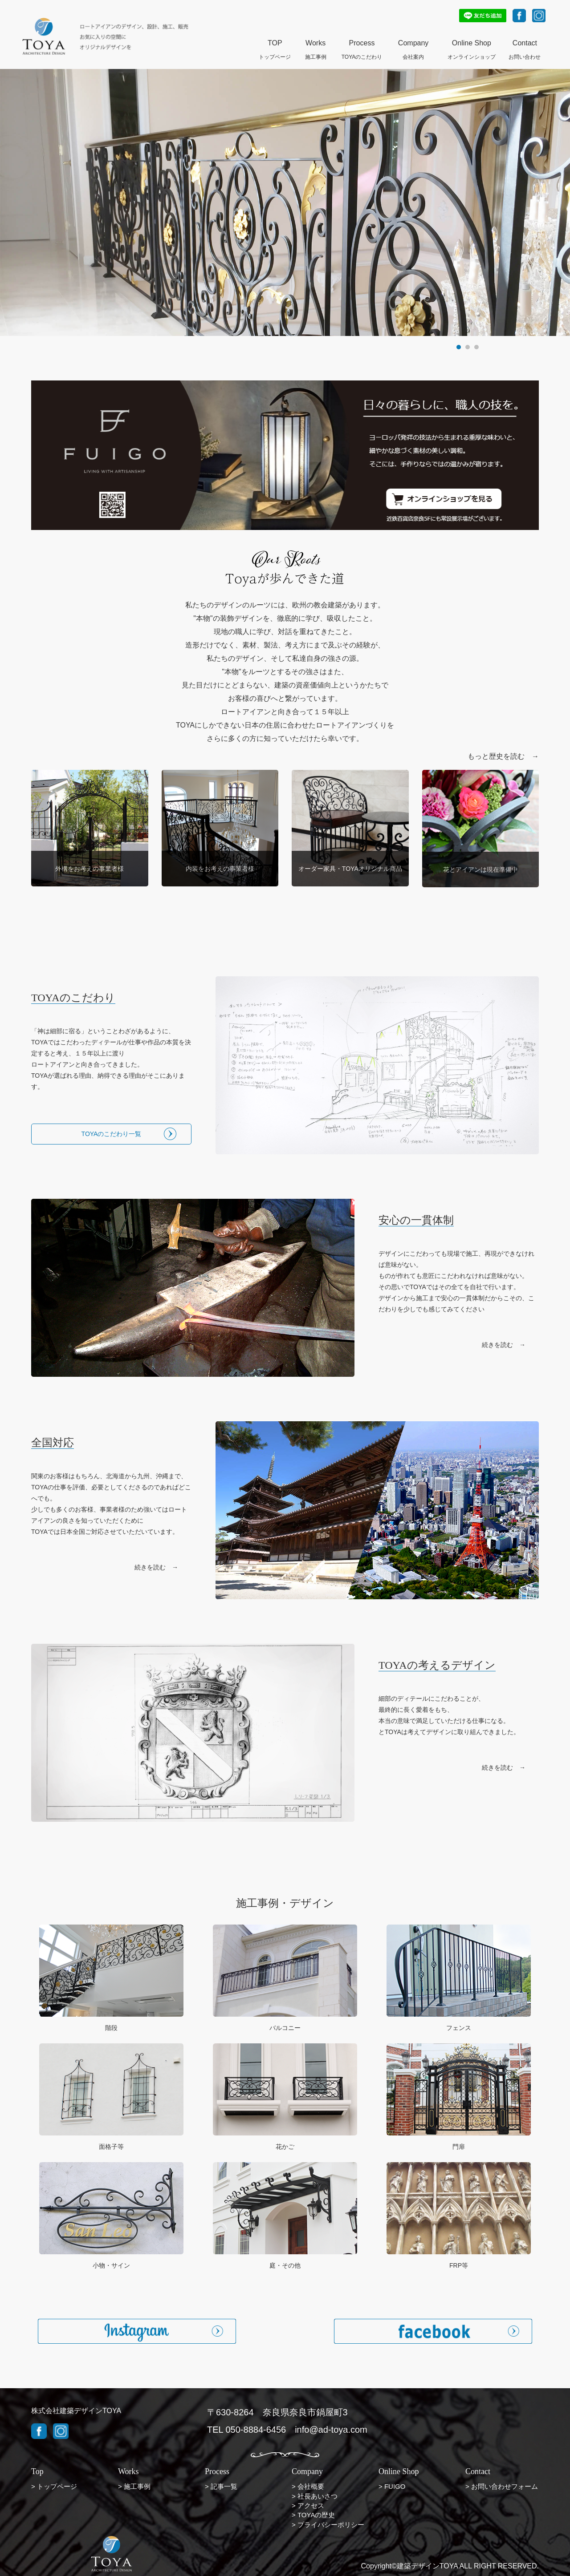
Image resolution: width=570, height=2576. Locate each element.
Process (362, 43)
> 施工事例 (134, 2486)
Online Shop (471, 43)
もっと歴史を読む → (503, 756)
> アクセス (308, 2505)
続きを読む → (503, 1344)
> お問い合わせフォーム (501, 2486)
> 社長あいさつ (315, 2496)
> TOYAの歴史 (313, 2515)
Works (315, 43)
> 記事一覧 (221, 2486)
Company (413, 43)
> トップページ (54, 2486)
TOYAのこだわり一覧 (111, 1133)
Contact (525, 43)
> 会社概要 (308, 2486)
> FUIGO (392, 2486)
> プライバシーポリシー (328, 2524)
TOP (275, 43)
